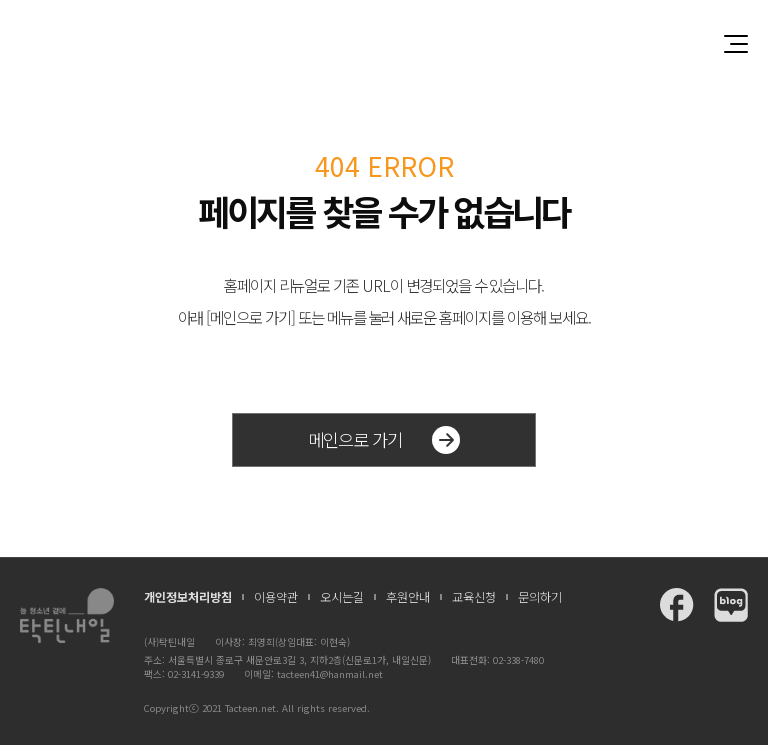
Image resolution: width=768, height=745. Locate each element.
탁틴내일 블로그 (731, 605)
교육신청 (474, 597)
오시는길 (342, 597)
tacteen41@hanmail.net (330, 674)
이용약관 (276, 597)
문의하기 (540, 597)
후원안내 (408, 597)
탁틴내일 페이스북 (677, 605)
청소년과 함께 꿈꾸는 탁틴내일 (384, 43)
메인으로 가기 (384, 440)
